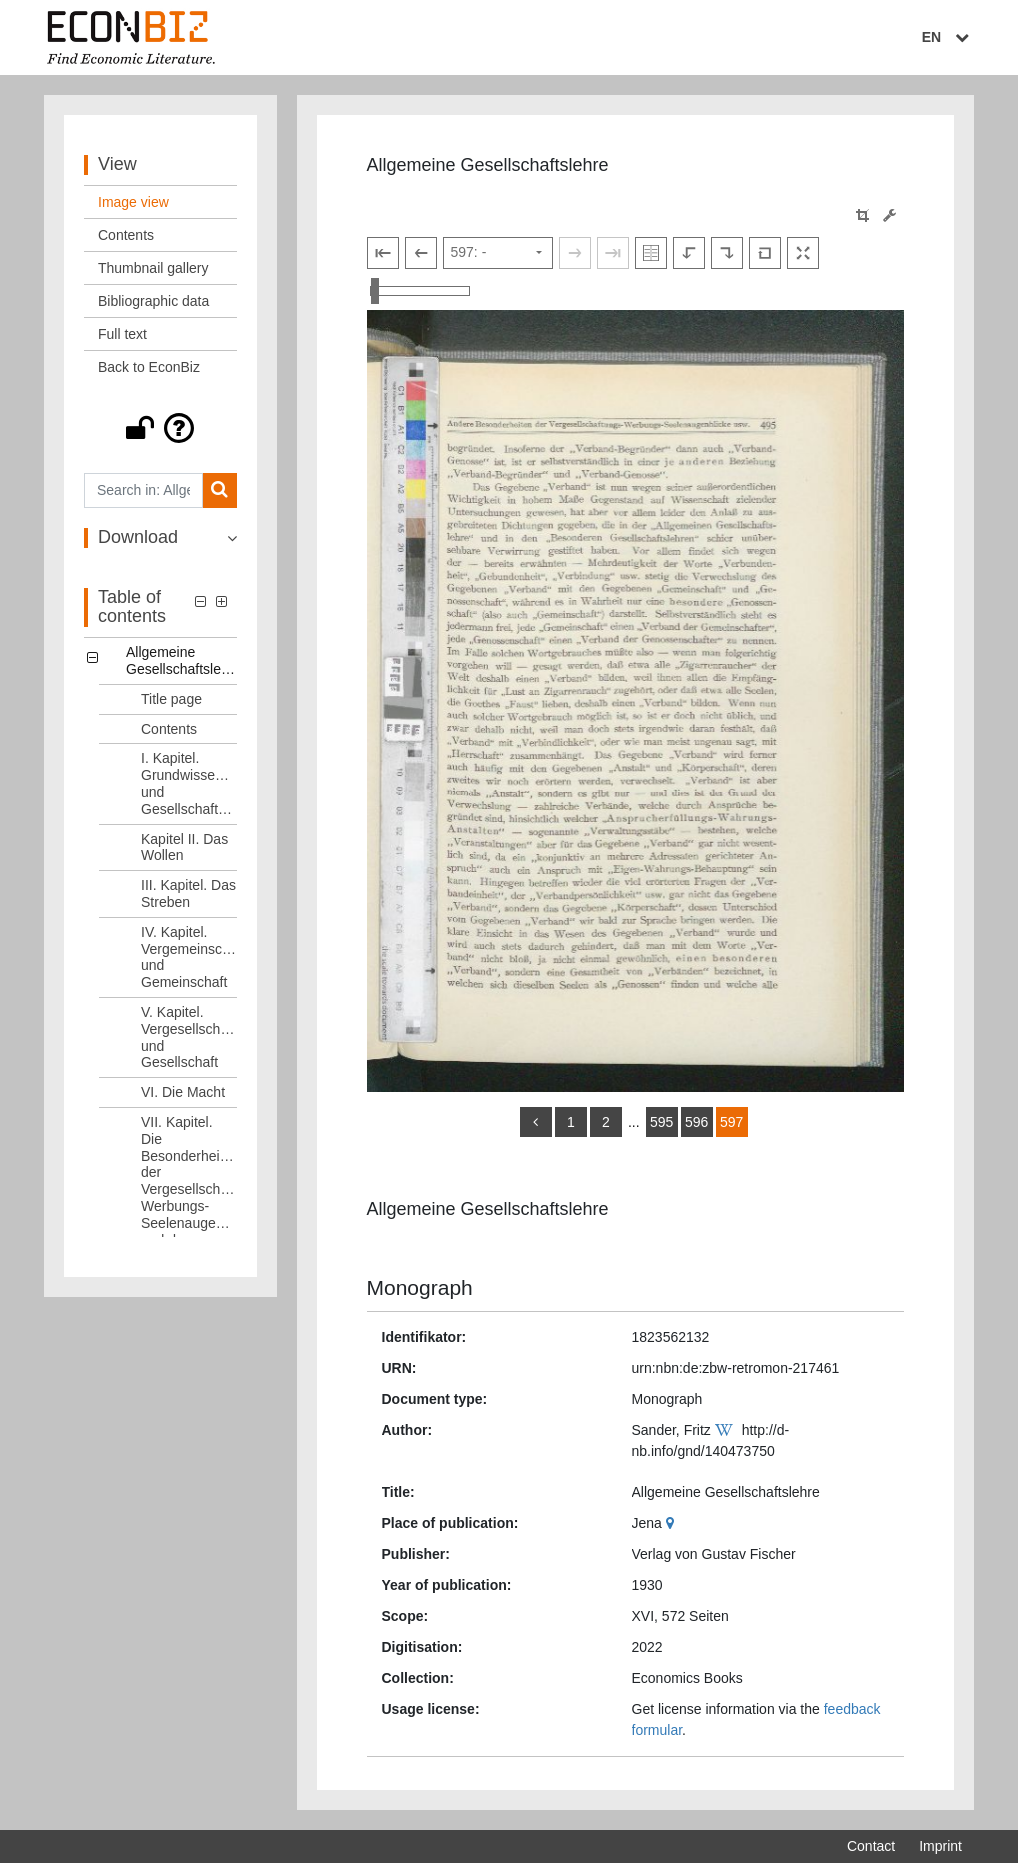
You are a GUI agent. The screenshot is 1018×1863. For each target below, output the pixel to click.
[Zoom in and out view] (420, 291)
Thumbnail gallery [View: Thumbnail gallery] (153, 268)
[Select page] (498, 253)
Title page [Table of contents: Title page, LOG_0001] (171, 699)
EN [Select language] (948, 37)
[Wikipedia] (726, 1430)
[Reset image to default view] (765, 253)
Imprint (940, 1846)
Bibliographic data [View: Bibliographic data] (153, 301)
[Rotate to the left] (689, 253)
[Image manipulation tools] (889, 215)
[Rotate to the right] (727, 253)
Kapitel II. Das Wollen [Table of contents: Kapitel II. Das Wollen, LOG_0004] (184, 847)
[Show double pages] (651, 253)
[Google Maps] (672, 1523)
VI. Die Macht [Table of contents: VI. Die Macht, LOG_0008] (183, 1092)
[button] (160, 428)
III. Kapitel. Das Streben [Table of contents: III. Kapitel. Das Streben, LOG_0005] (188, 893)
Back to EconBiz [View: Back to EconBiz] (149, 367)
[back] (536, 1122)
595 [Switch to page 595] (661, 1122)
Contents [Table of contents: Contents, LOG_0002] (169, 729)
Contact (871, 1846)
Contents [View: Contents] (126, 235)
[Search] (219, 490)
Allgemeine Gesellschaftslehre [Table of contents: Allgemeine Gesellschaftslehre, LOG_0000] (181, 660)
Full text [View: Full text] (122, 334)
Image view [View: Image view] (133, 202)
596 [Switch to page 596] (696, 1122)
